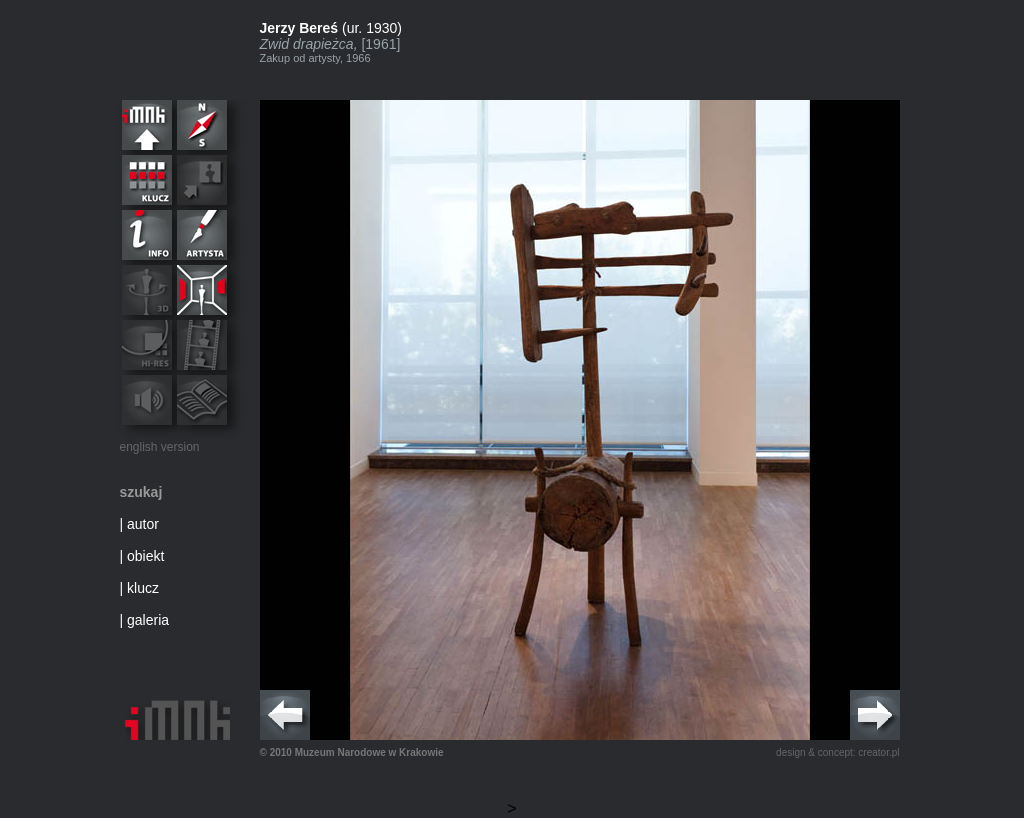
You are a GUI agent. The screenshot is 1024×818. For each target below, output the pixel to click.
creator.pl (878, 752)
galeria (148, 620)
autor (143, 524)
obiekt (145, 556)
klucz (143, 588)
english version (160, 447)
